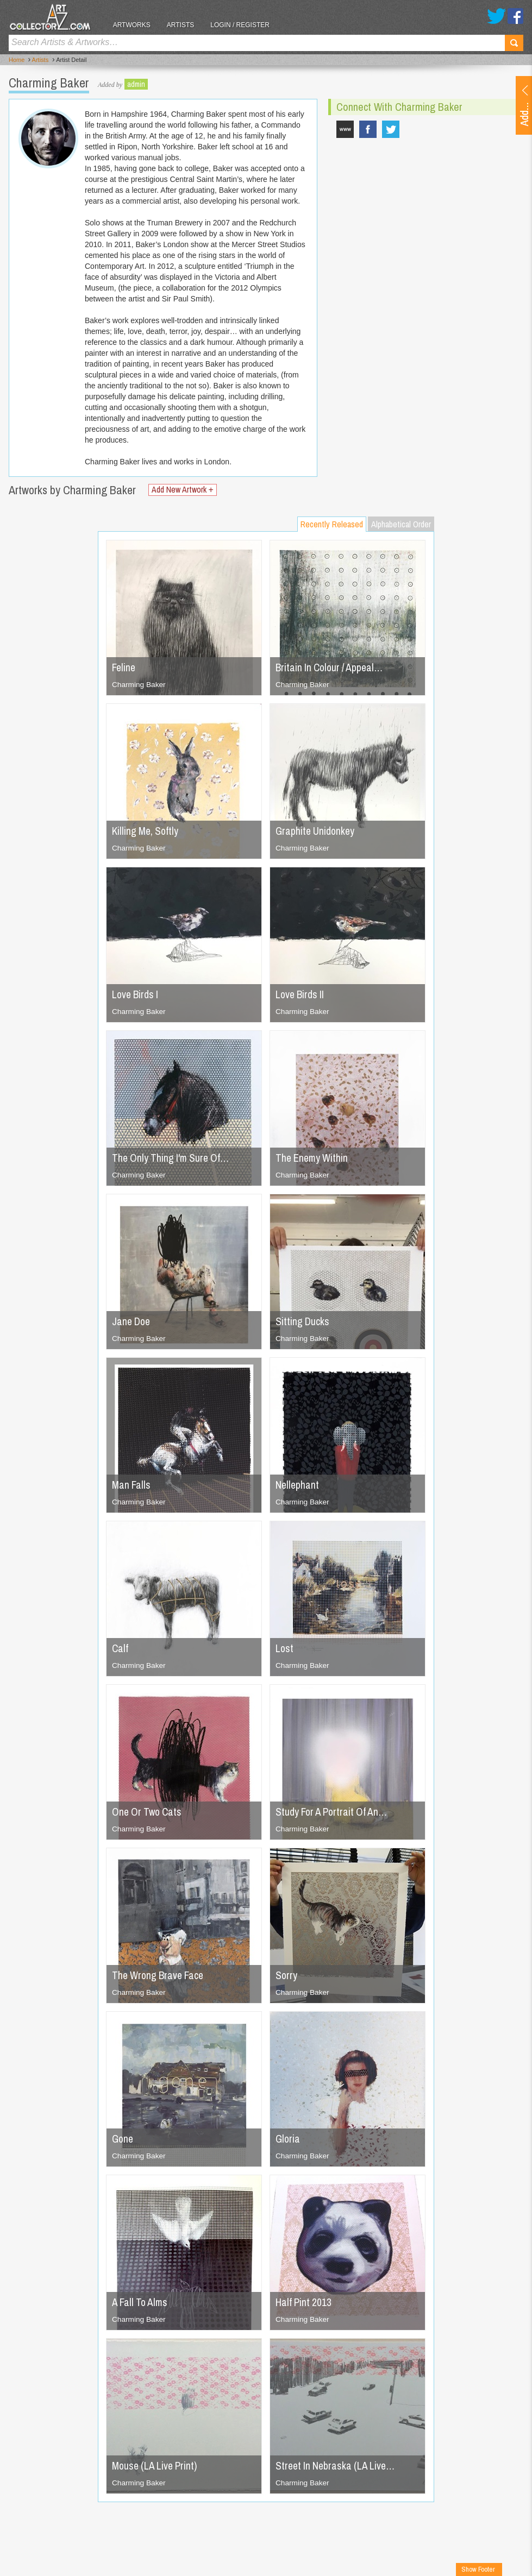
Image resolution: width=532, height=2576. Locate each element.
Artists (184, 25)
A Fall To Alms (141, 2302)
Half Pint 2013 (304, 2302)
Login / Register (244, 25)
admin (136, 84)
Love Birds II (301, 994)
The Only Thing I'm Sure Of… (173, 1157)
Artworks (136, 25)
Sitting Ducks (303, 1321)
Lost (285, 1648)
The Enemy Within (313, 1157)
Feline (124, 667)
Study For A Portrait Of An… (334, 1811)
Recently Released (332, 524)
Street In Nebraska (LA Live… (337, 2465)
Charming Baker (139, 684)
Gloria (288, 2138)
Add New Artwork (184, 489)
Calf (120, 1648)
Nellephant (298, 1484)
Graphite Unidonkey (316, 830)
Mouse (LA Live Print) (156, 2465)
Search (514, 43)
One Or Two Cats (148, 1811)
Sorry (287, 1975)
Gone (123, 2138)
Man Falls (132, 1484)
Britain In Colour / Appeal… (332, 667)
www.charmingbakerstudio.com (345, 129)
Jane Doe (132, 1321)
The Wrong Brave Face (160, 1975)
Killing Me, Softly (146, 830)
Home (16, 60)
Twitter (496, 16)
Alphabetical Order (401, 524)
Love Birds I (136, 994)
